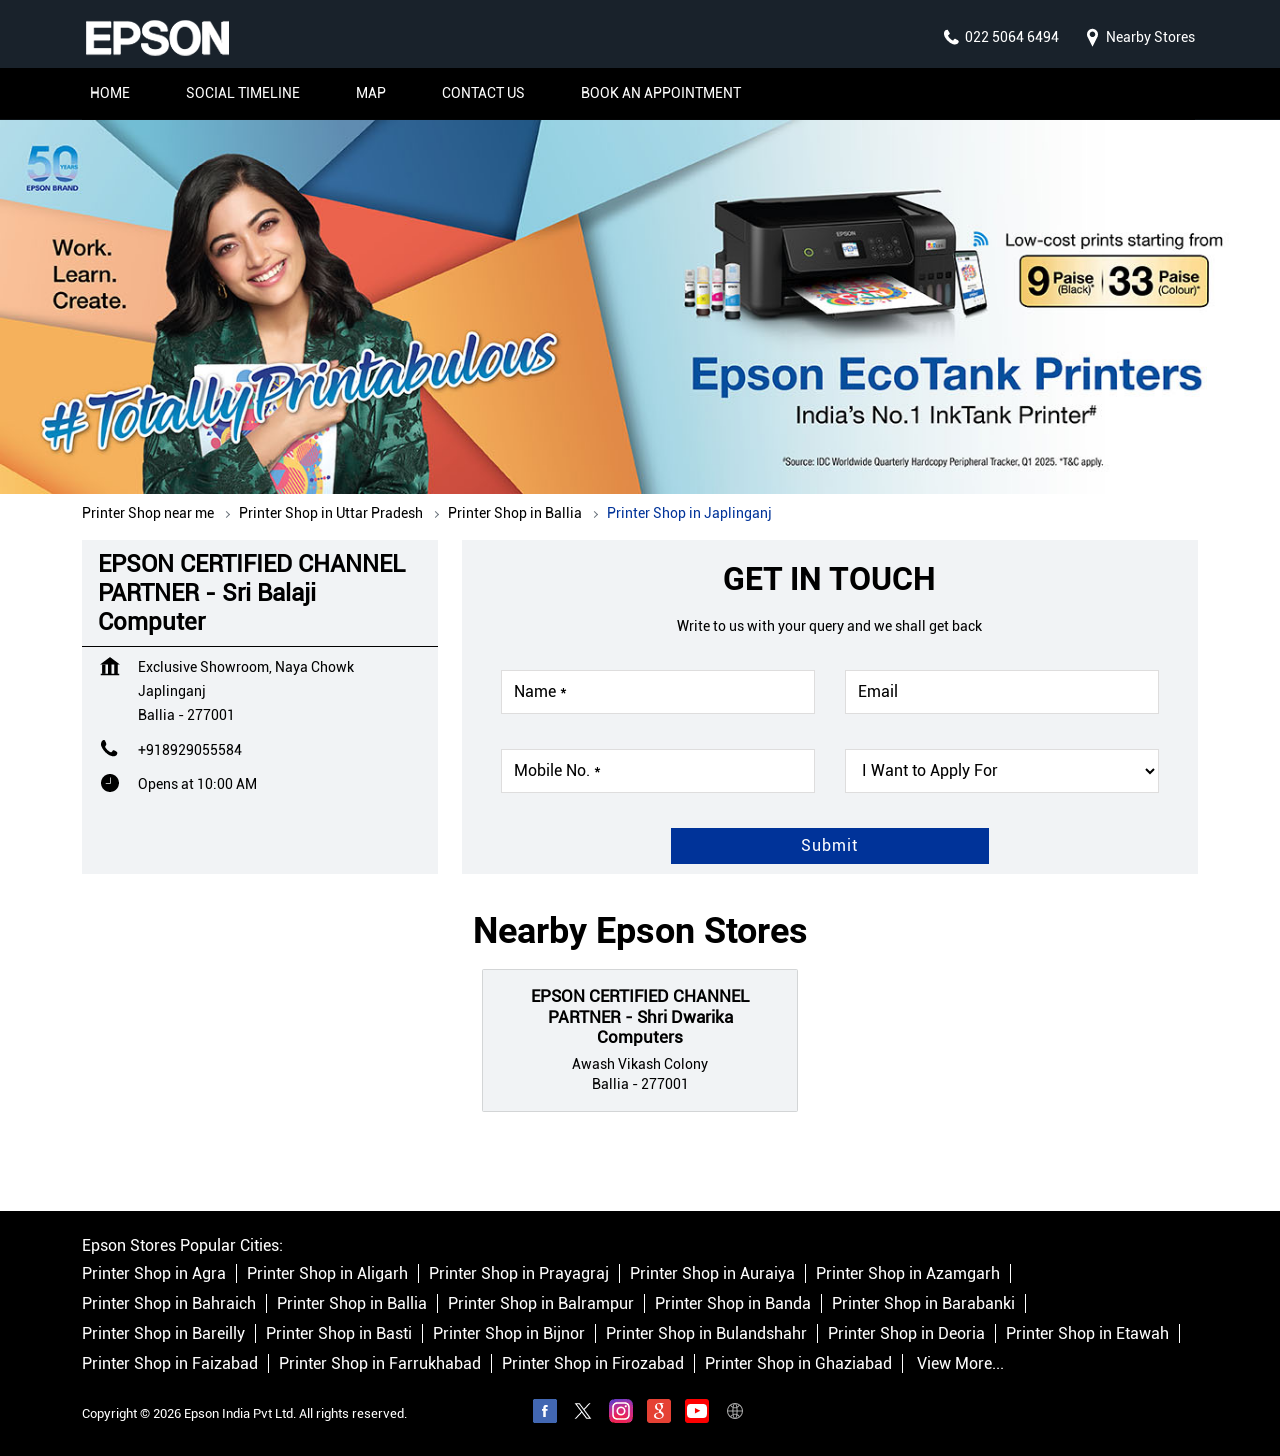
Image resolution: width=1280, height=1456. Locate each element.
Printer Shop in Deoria (906, 1334)
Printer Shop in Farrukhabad (380, 1364)
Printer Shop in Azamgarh (908, 1274)
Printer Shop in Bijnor (509, 1334)
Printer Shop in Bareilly (163, 1334)
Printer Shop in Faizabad (170, 1364)
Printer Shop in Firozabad (593, 1364)
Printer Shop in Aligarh (327, 1274)
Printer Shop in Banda (733, 1304)
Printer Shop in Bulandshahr (706, 1334)
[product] (1002, 771)
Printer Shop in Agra (154, 1274)
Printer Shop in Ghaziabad (798, 1364)
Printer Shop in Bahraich (169, 1304)
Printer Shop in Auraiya (712, 1274)
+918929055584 (190, 750)
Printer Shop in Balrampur (541, 1304)
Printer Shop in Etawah (1087, 1334)
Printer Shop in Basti (339, 1334)
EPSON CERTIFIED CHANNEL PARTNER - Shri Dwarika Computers (640, 1016)
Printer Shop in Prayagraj (519, 1274)
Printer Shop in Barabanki (923, 1304)
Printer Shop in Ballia (352, 1304)
